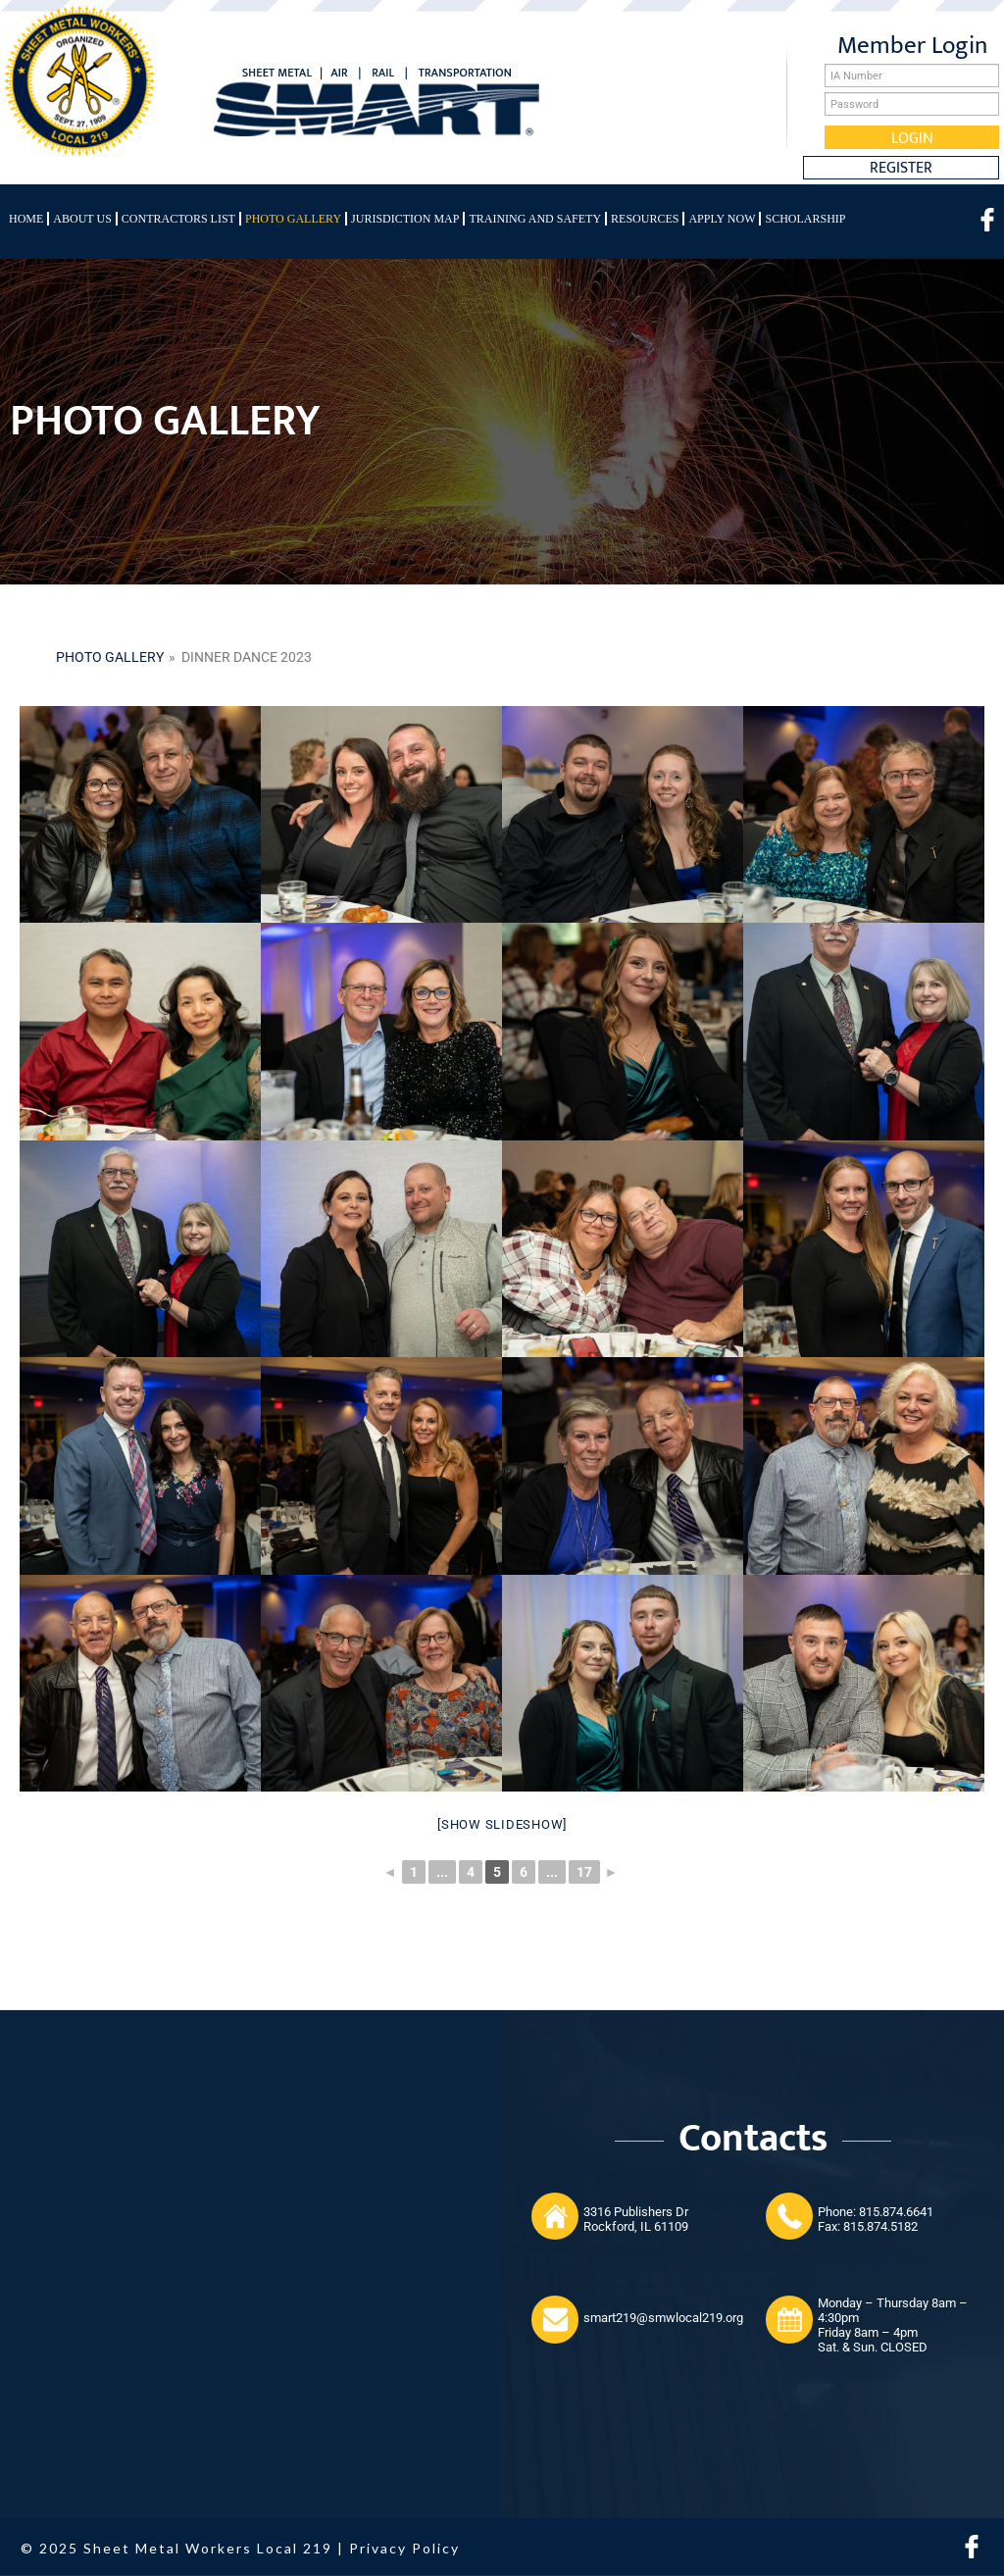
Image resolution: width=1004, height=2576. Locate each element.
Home (26, 219)
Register (901, 167)
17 (584, 1872)
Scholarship (805, 219)
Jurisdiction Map (405, 219)
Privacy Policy (404, 2548)
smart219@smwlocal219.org (663, 2317)
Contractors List (178, 219)
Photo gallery (110, 657)
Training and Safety (535, 219)
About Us (82, 219)
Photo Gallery (293, 219)
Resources (644, 219)
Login (912, 137)
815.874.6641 (896, 2211)
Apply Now (721, 219)
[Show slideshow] (502, 1824)
